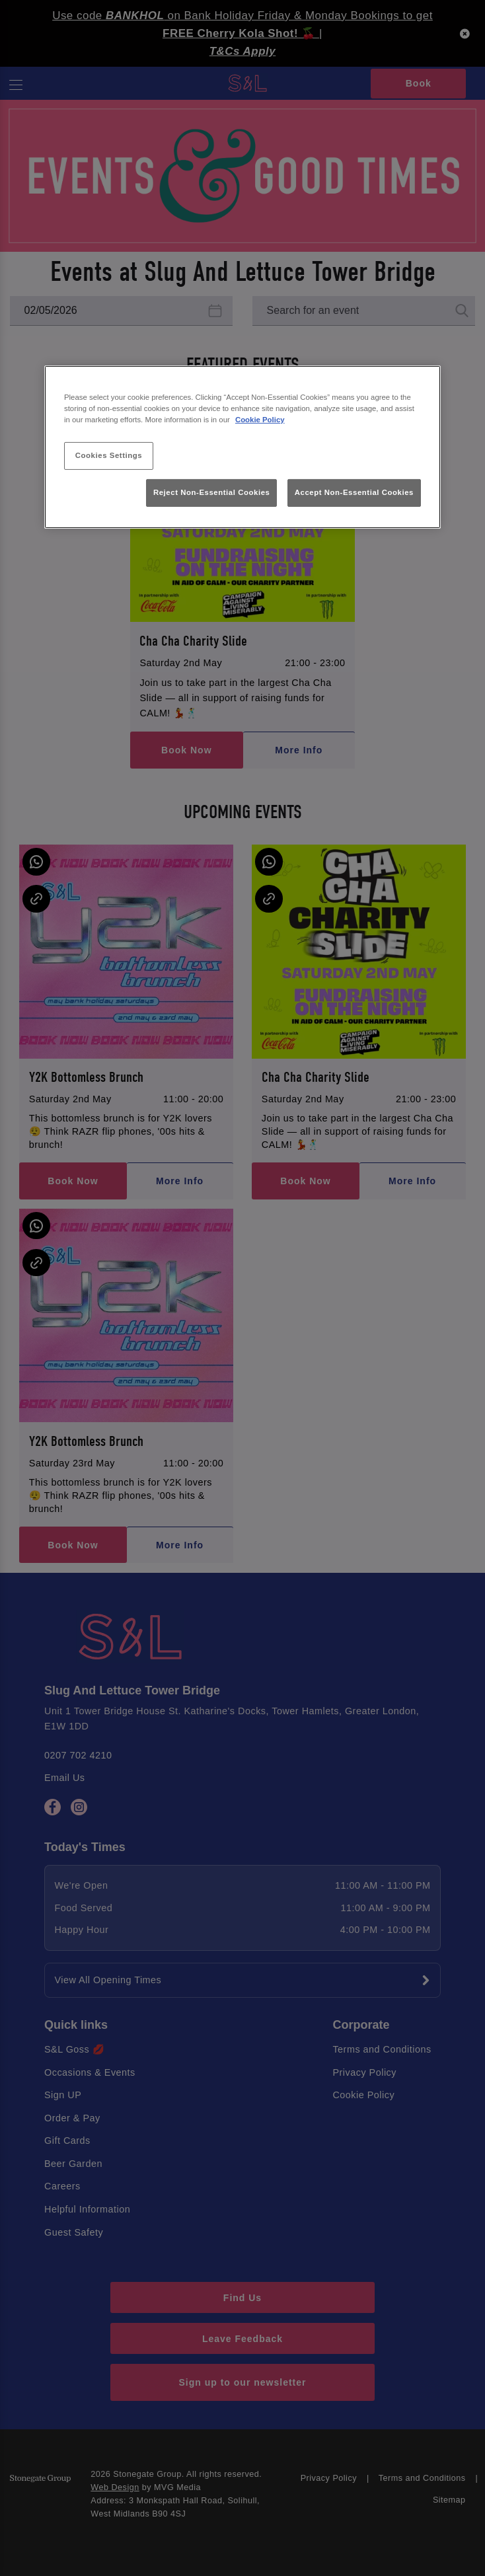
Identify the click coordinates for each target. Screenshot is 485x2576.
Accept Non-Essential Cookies (354, 492)
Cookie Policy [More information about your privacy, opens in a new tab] (260, 420)
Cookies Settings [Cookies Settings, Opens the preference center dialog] (108, 455)
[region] (242, 447)
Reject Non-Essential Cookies (211, 492)
